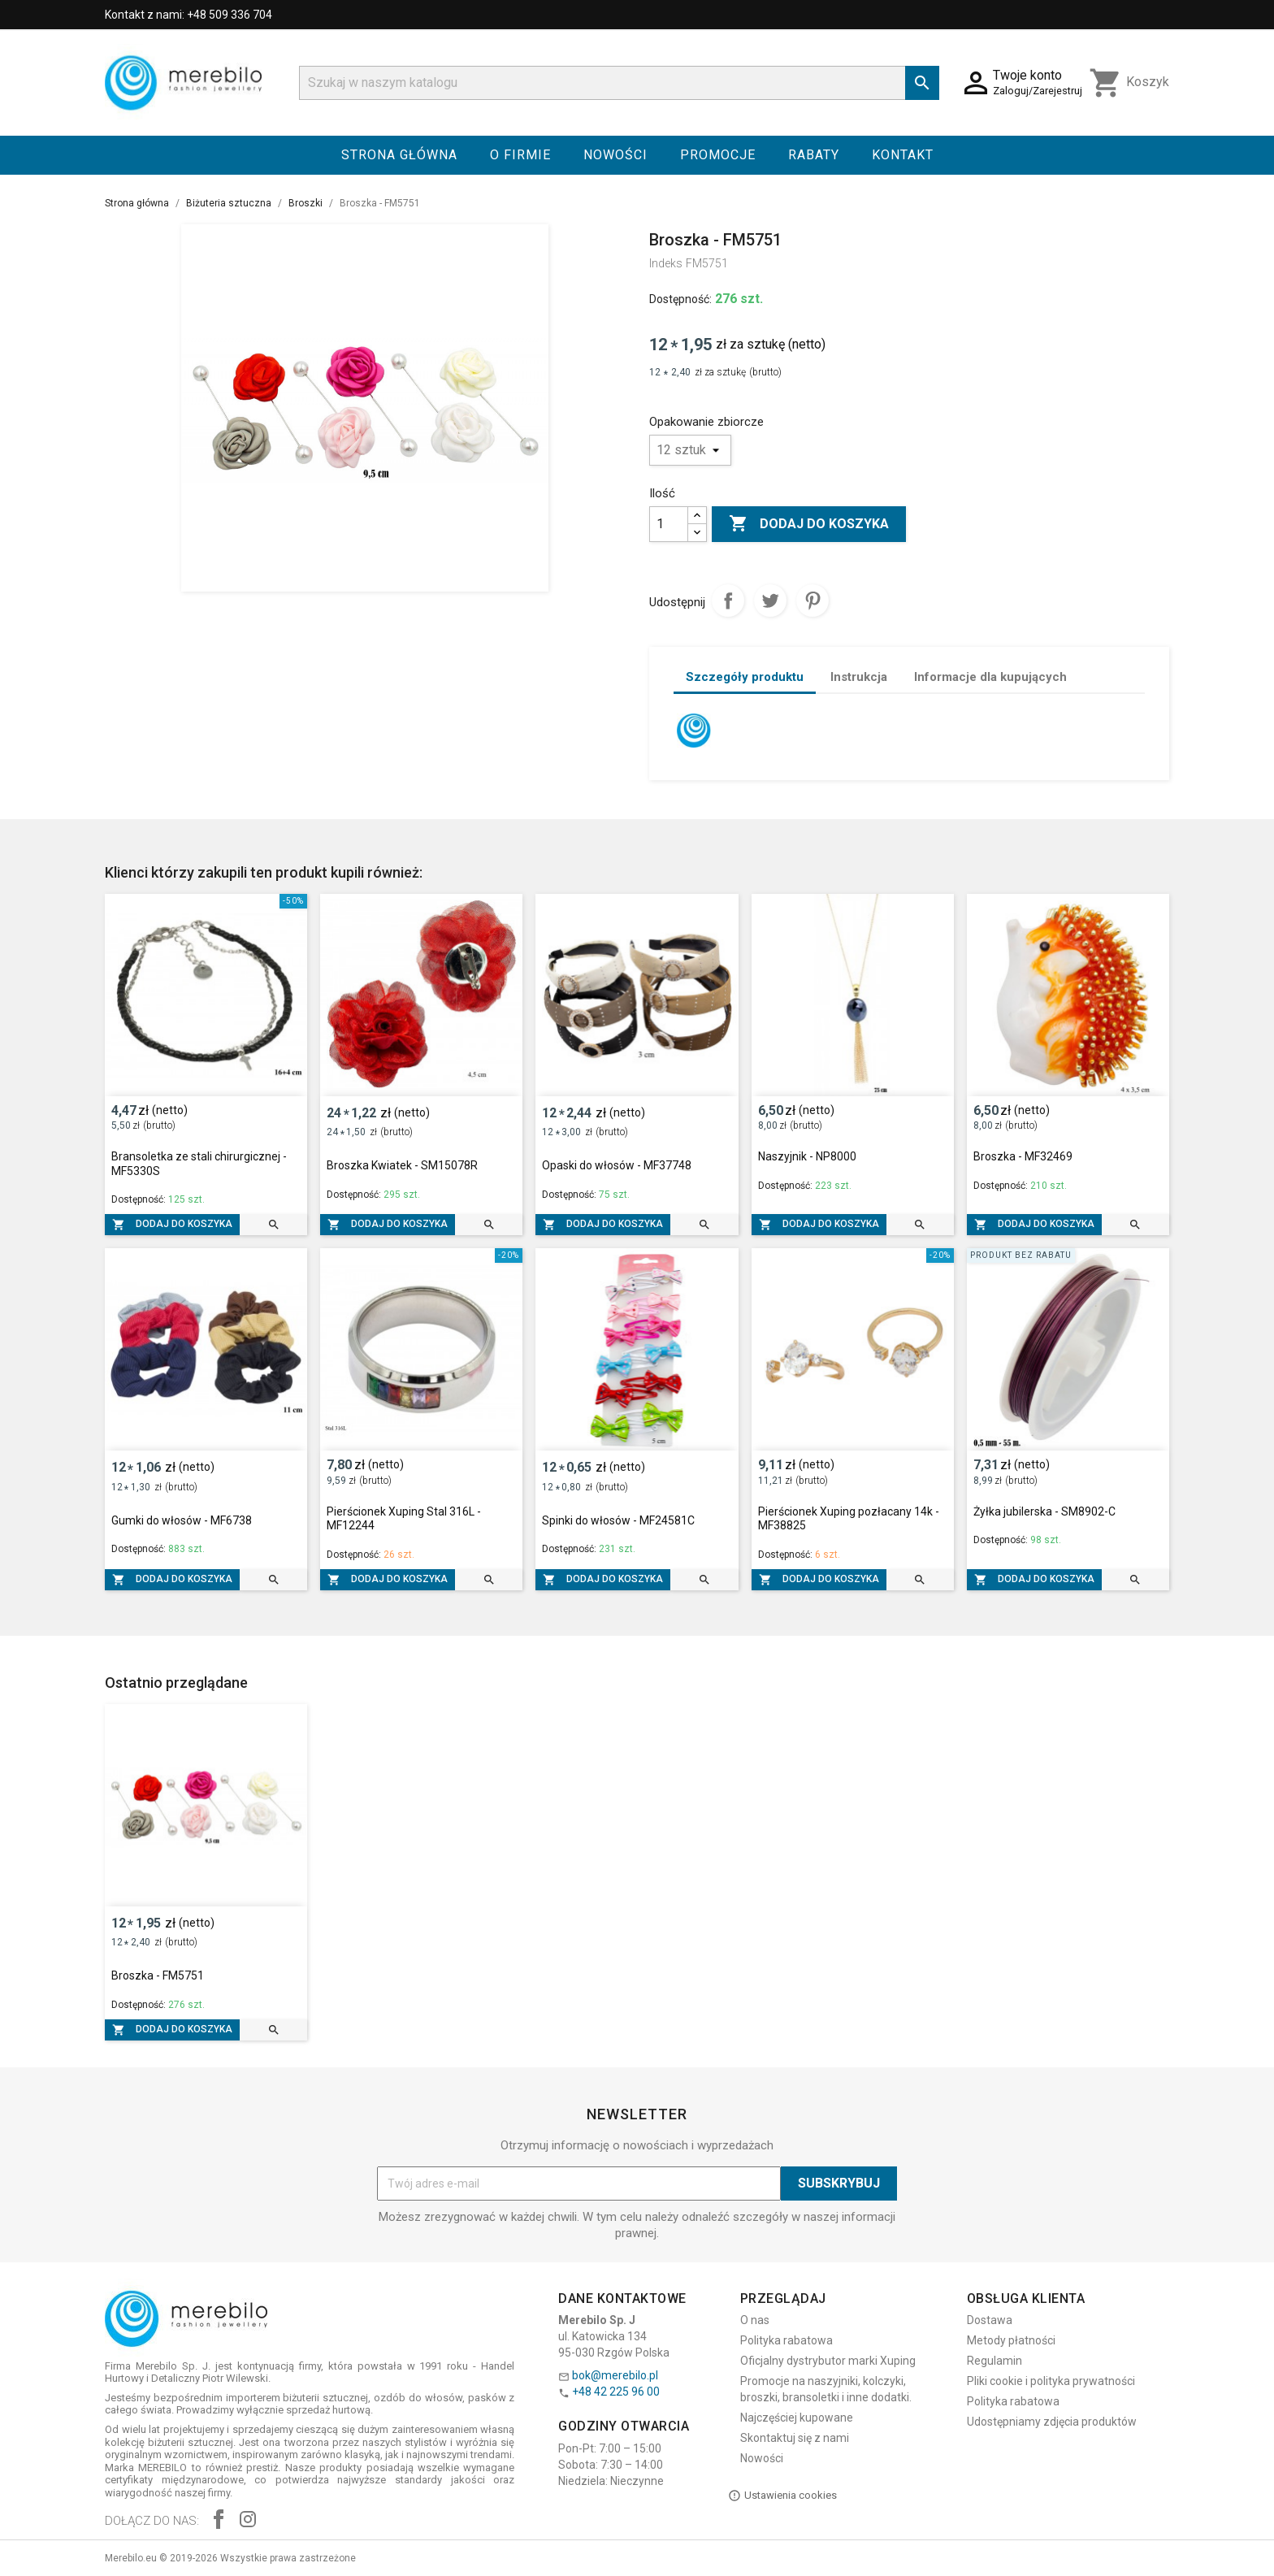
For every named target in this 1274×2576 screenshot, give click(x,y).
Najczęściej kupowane (796, 2417)
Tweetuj (770, 600)
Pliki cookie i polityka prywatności (1051, 2380)
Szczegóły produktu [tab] (745, 677)
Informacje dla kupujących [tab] (990, 677)
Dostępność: (680, 299)
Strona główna (399, 155)
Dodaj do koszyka (809, 524)
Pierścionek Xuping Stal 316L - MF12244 (404, 1519)
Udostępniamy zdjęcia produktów (1052, 2421)
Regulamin (994, 2360)
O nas (754, 2320)
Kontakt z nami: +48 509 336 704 (188, 14)
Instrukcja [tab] (858, 677)
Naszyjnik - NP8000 (807, 1156)
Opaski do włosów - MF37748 (616, 1165)
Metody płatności (1011, 2340)
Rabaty (813, 155)
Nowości (615, 155)
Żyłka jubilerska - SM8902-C (1044, 1511)
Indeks (665, 263)
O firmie (520, 155)
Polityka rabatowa (786, 2340)
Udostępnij (728, 600)
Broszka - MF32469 (1022, 1156)
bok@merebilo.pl (615, 2375)
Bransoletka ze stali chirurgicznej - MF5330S (199, 1163)
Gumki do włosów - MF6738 (181, 1520)
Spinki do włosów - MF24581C (618, 1520)
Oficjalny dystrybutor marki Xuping (828, 2360)
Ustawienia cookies (782, 2495)
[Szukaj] (619, 83)
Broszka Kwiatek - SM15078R (402, 1165)
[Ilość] (668, 524)
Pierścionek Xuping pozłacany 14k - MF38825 (848, 1519)
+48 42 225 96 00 (616, 2391)
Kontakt (903, 155)
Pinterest (812, 600)
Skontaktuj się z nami (794, 2437)
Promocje (718, 155)
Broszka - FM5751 (157, 1975)
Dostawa (989, 2320)
